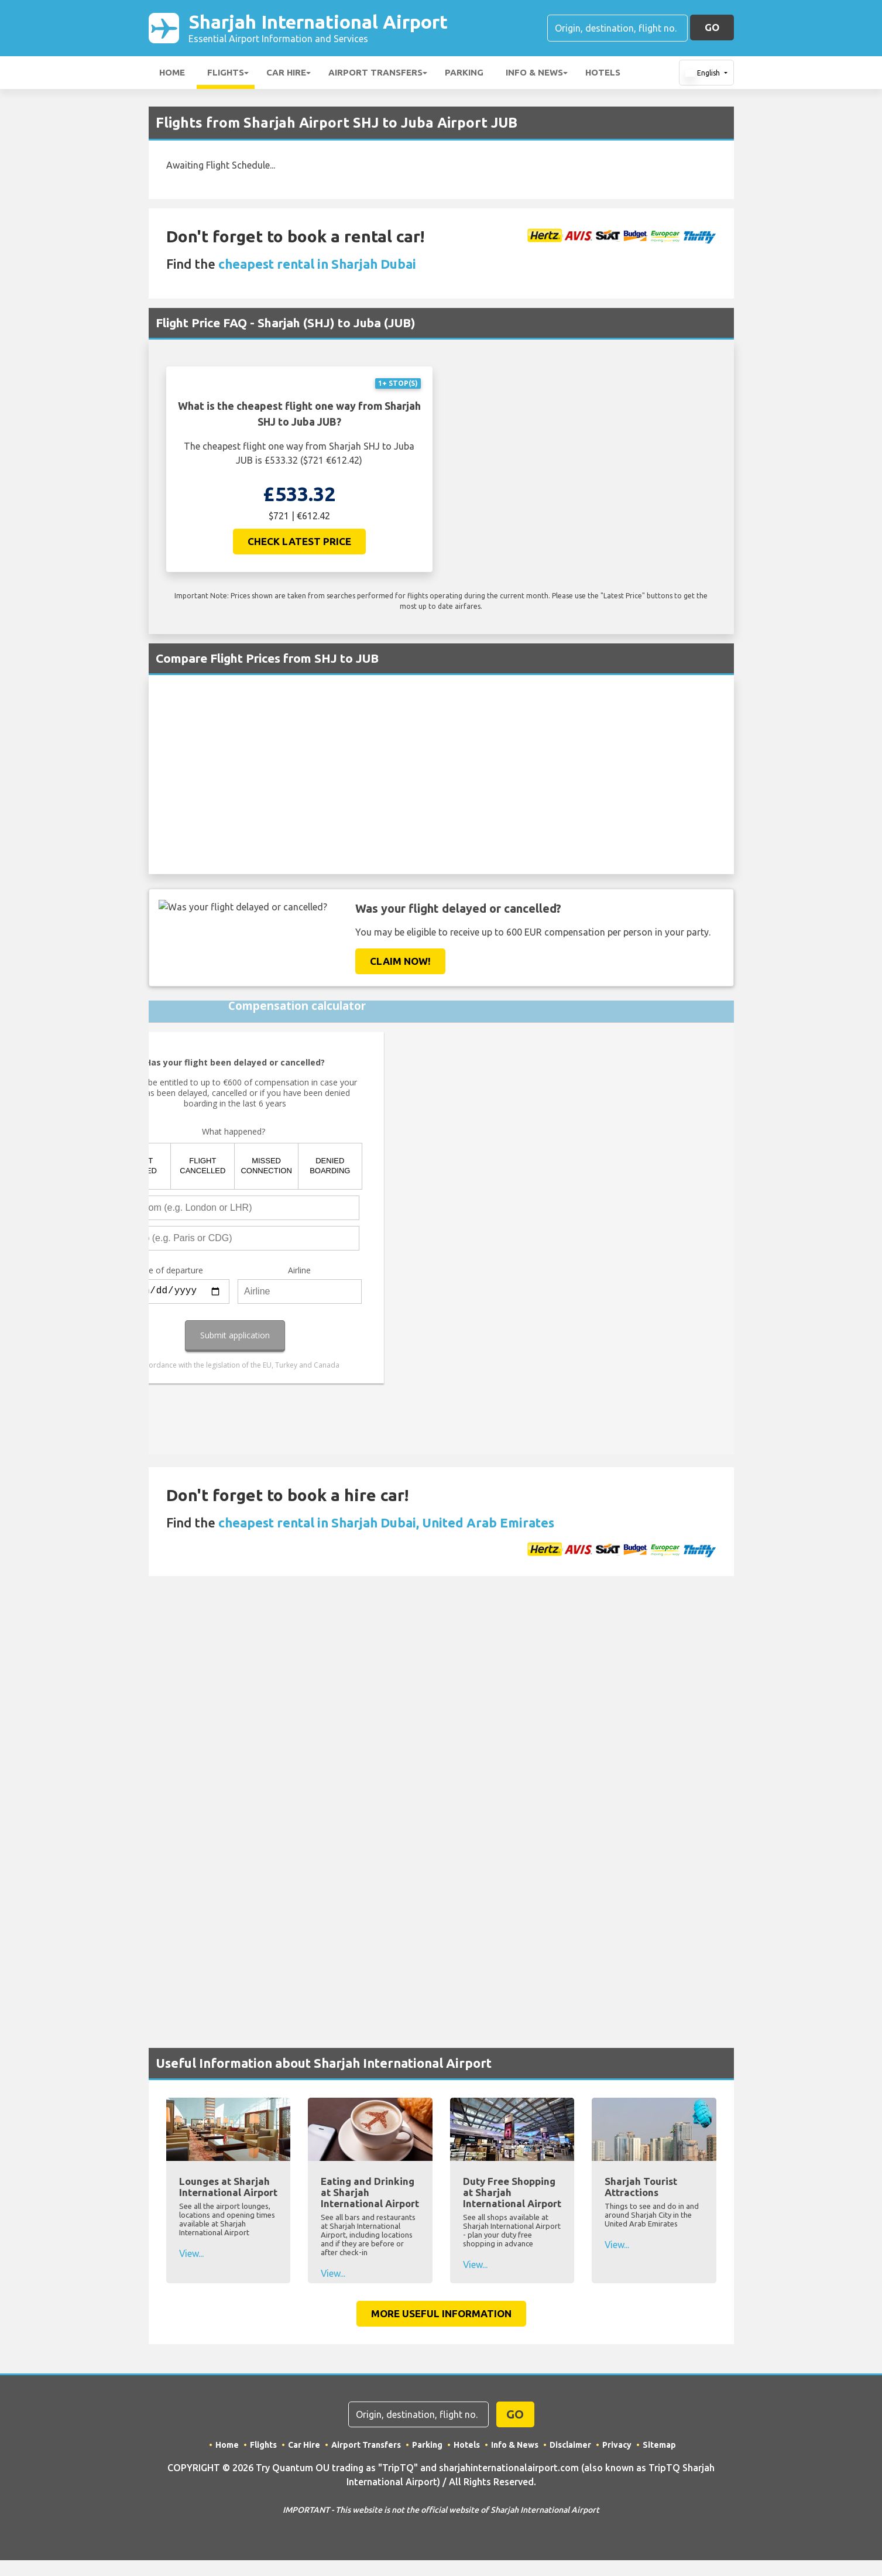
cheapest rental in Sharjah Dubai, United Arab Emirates (386, 1522)
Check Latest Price (299, 541)
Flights (225, 72)
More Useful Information (441, 2313)
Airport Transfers (375, 72)
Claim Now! (400, 961)
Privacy (617, 2445)
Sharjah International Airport (318, 28)
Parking (464, 72)
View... (191, 2253)
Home (172, 72)
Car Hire (286, 72)
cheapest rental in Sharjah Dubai (317, 263)
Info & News (534, 72)
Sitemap (659, 2445)
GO (712, 27)
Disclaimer (570, 2445)
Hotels (602, 72)
